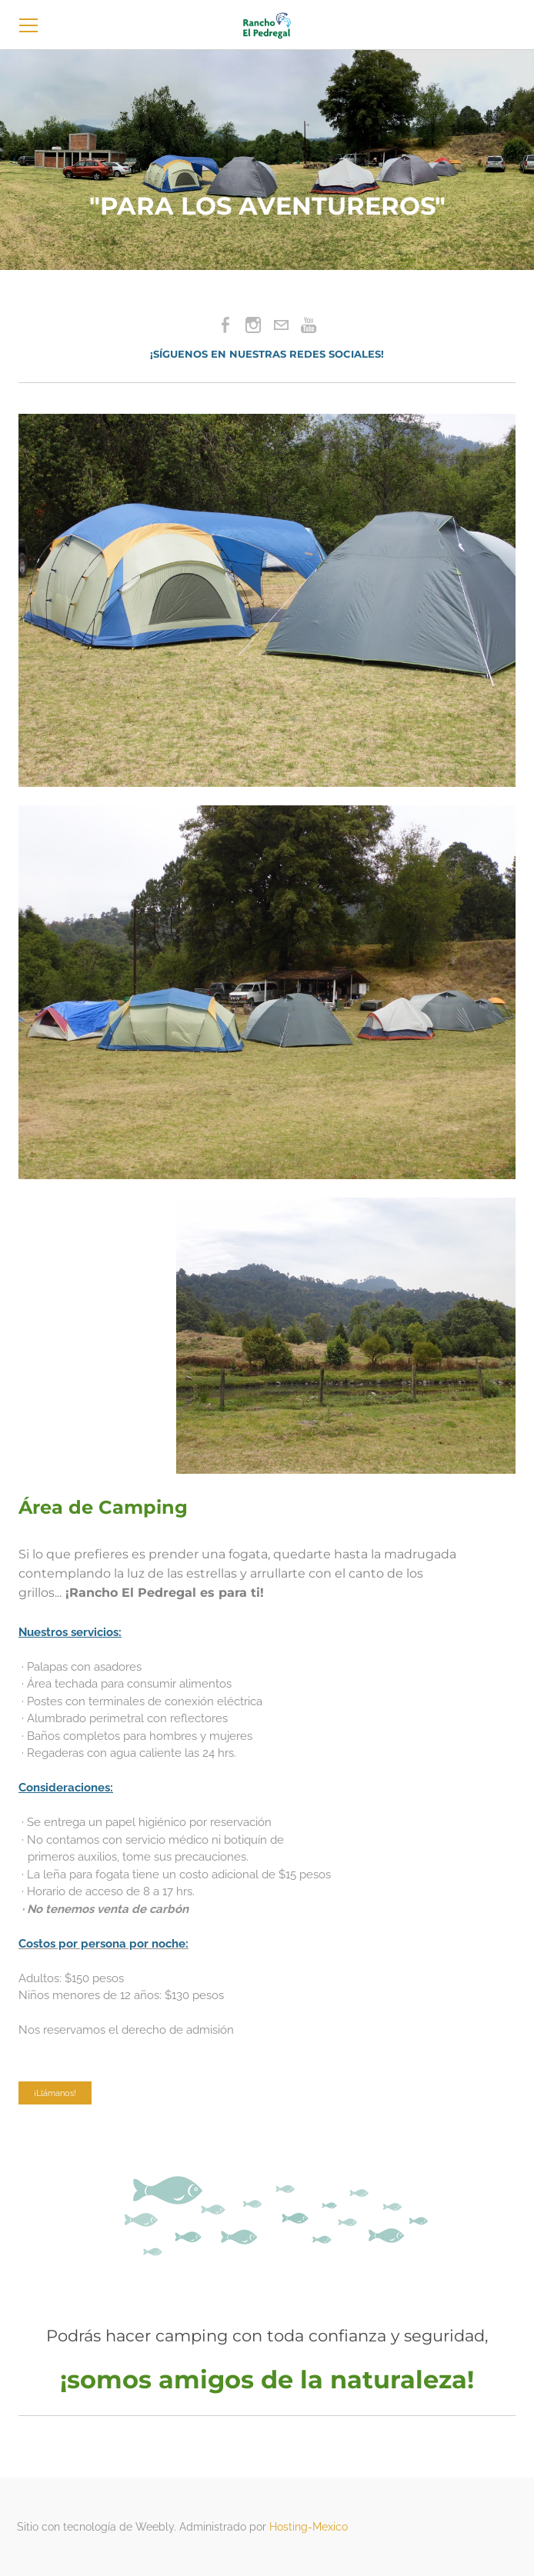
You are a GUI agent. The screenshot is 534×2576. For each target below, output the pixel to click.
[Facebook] (225, 325)
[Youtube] (308, 325)
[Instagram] (253, 325)
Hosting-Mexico (308, 2527)
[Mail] (281, 325)
